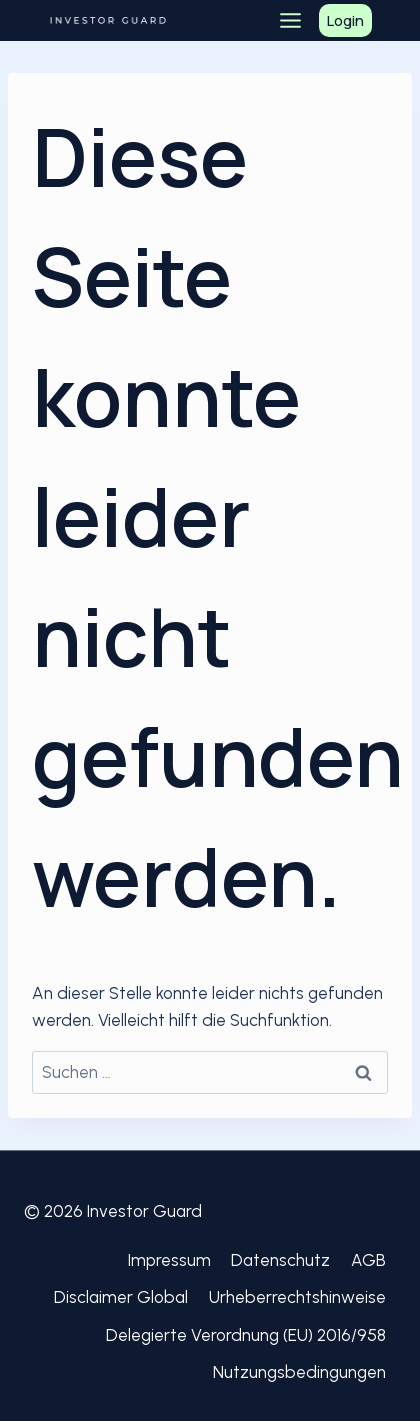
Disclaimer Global (121, 1297)
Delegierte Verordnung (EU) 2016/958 (246, 1335)
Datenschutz (280, 1260)
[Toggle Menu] (290, 20)
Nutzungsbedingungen (299, 1372)
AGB (368, 1260)
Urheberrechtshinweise (297, 1297)
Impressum (169, 1260)
